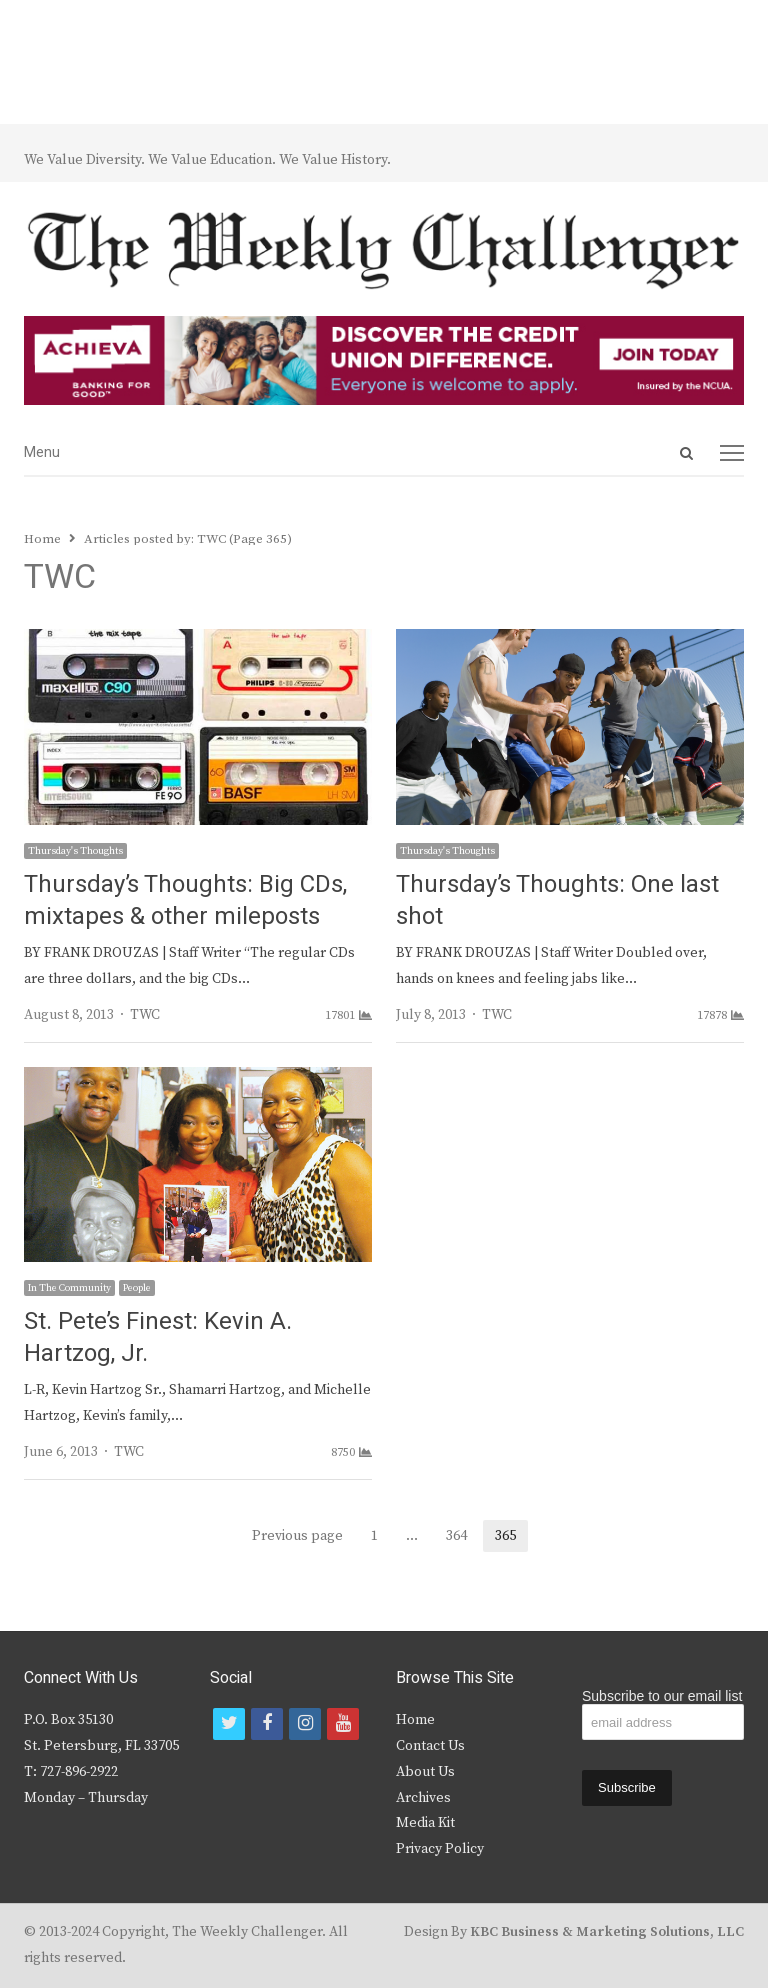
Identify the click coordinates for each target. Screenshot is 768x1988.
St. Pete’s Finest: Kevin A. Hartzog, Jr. (158, 1337)
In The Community (69, 1288)
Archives (423, 1798)
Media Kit (425, 1823)
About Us (425, 1772)
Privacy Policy (440, 1849)
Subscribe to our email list (662, 1696)
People (137, 1288)
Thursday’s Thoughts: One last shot (557, 900)
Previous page (297, 1536)
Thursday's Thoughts (75, 851)
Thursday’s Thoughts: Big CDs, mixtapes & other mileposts (185, 900)
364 (462, 1536)
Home (415, 1720)
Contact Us (430, 1746)
